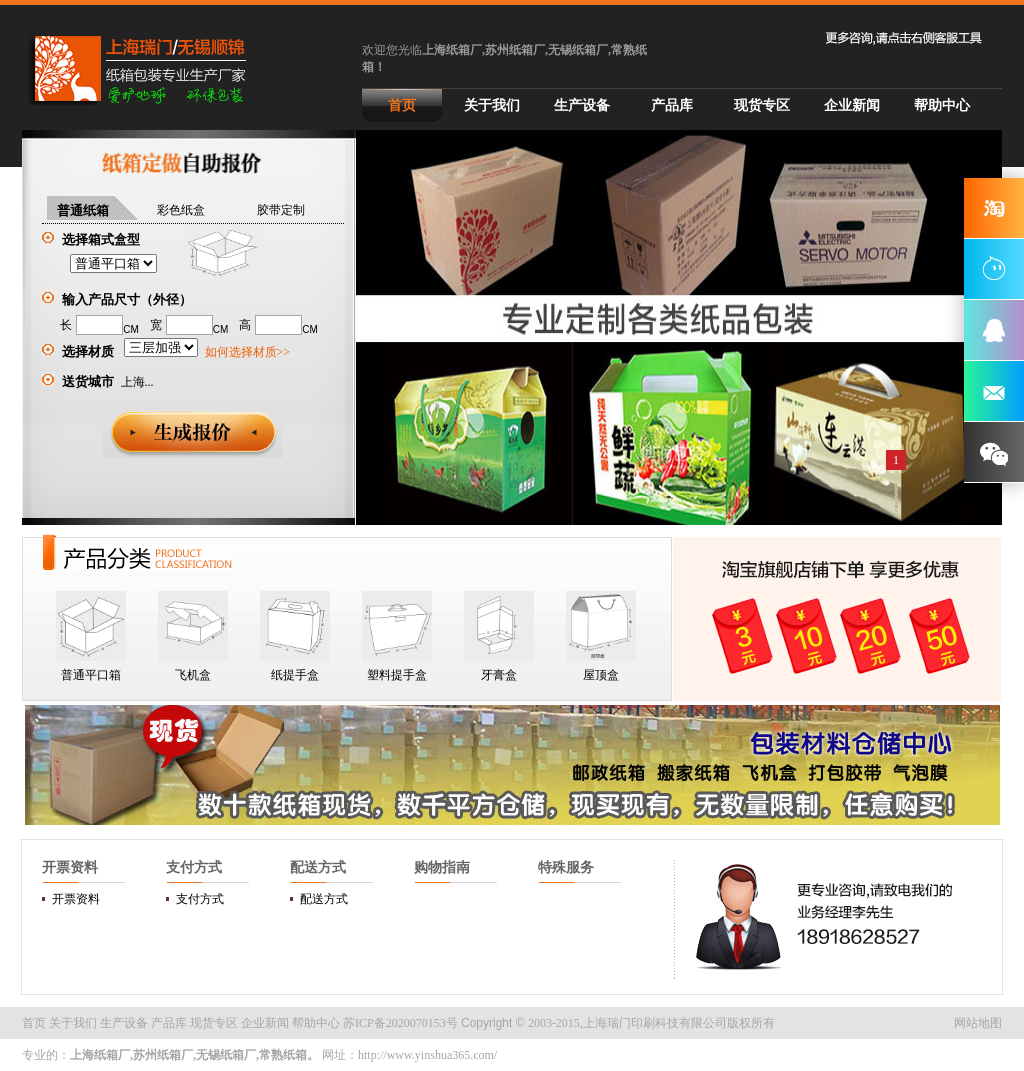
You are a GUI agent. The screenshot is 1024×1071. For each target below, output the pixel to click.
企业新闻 (852, 105)
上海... (137, 382)
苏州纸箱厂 (163, 1055)
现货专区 (762, 105)
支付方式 (200, 899)
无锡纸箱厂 (226, 1055)
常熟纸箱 (283, 1055)
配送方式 (324, 899)
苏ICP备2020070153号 (400, 1023)
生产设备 (582, 105)
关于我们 (492, 105)
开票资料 (76, 899)
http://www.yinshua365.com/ (427, 1055)
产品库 (672, 105)
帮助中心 (942, 105)
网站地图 (978, 1023)
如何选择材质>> (248, 352)
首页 (402, 105)
